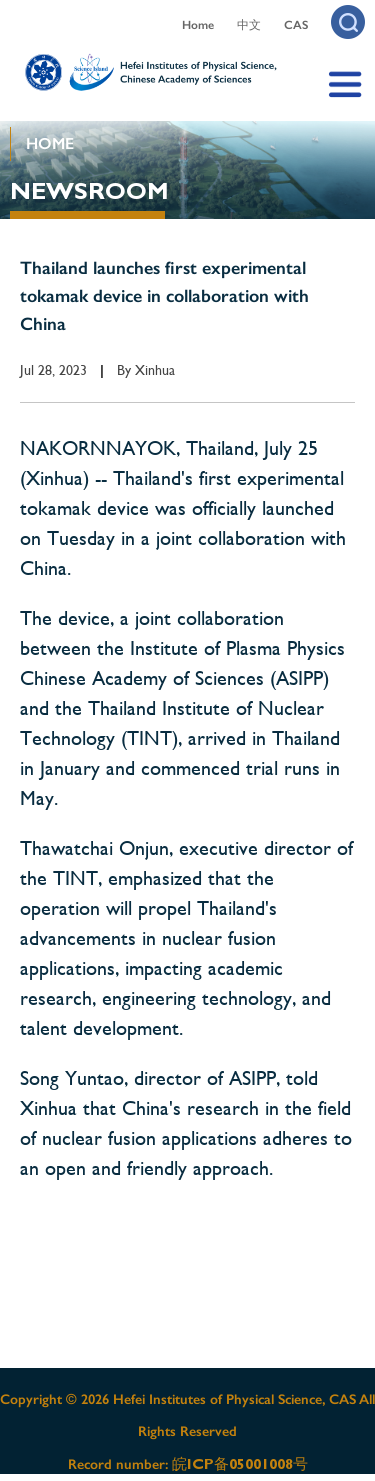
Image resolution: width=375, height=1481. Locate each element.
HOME (50, 143)
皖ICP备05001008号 (240, 1464)
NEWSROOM (89, 191)
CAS (296, 25)
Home (198, 25)
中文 (249, 25)
